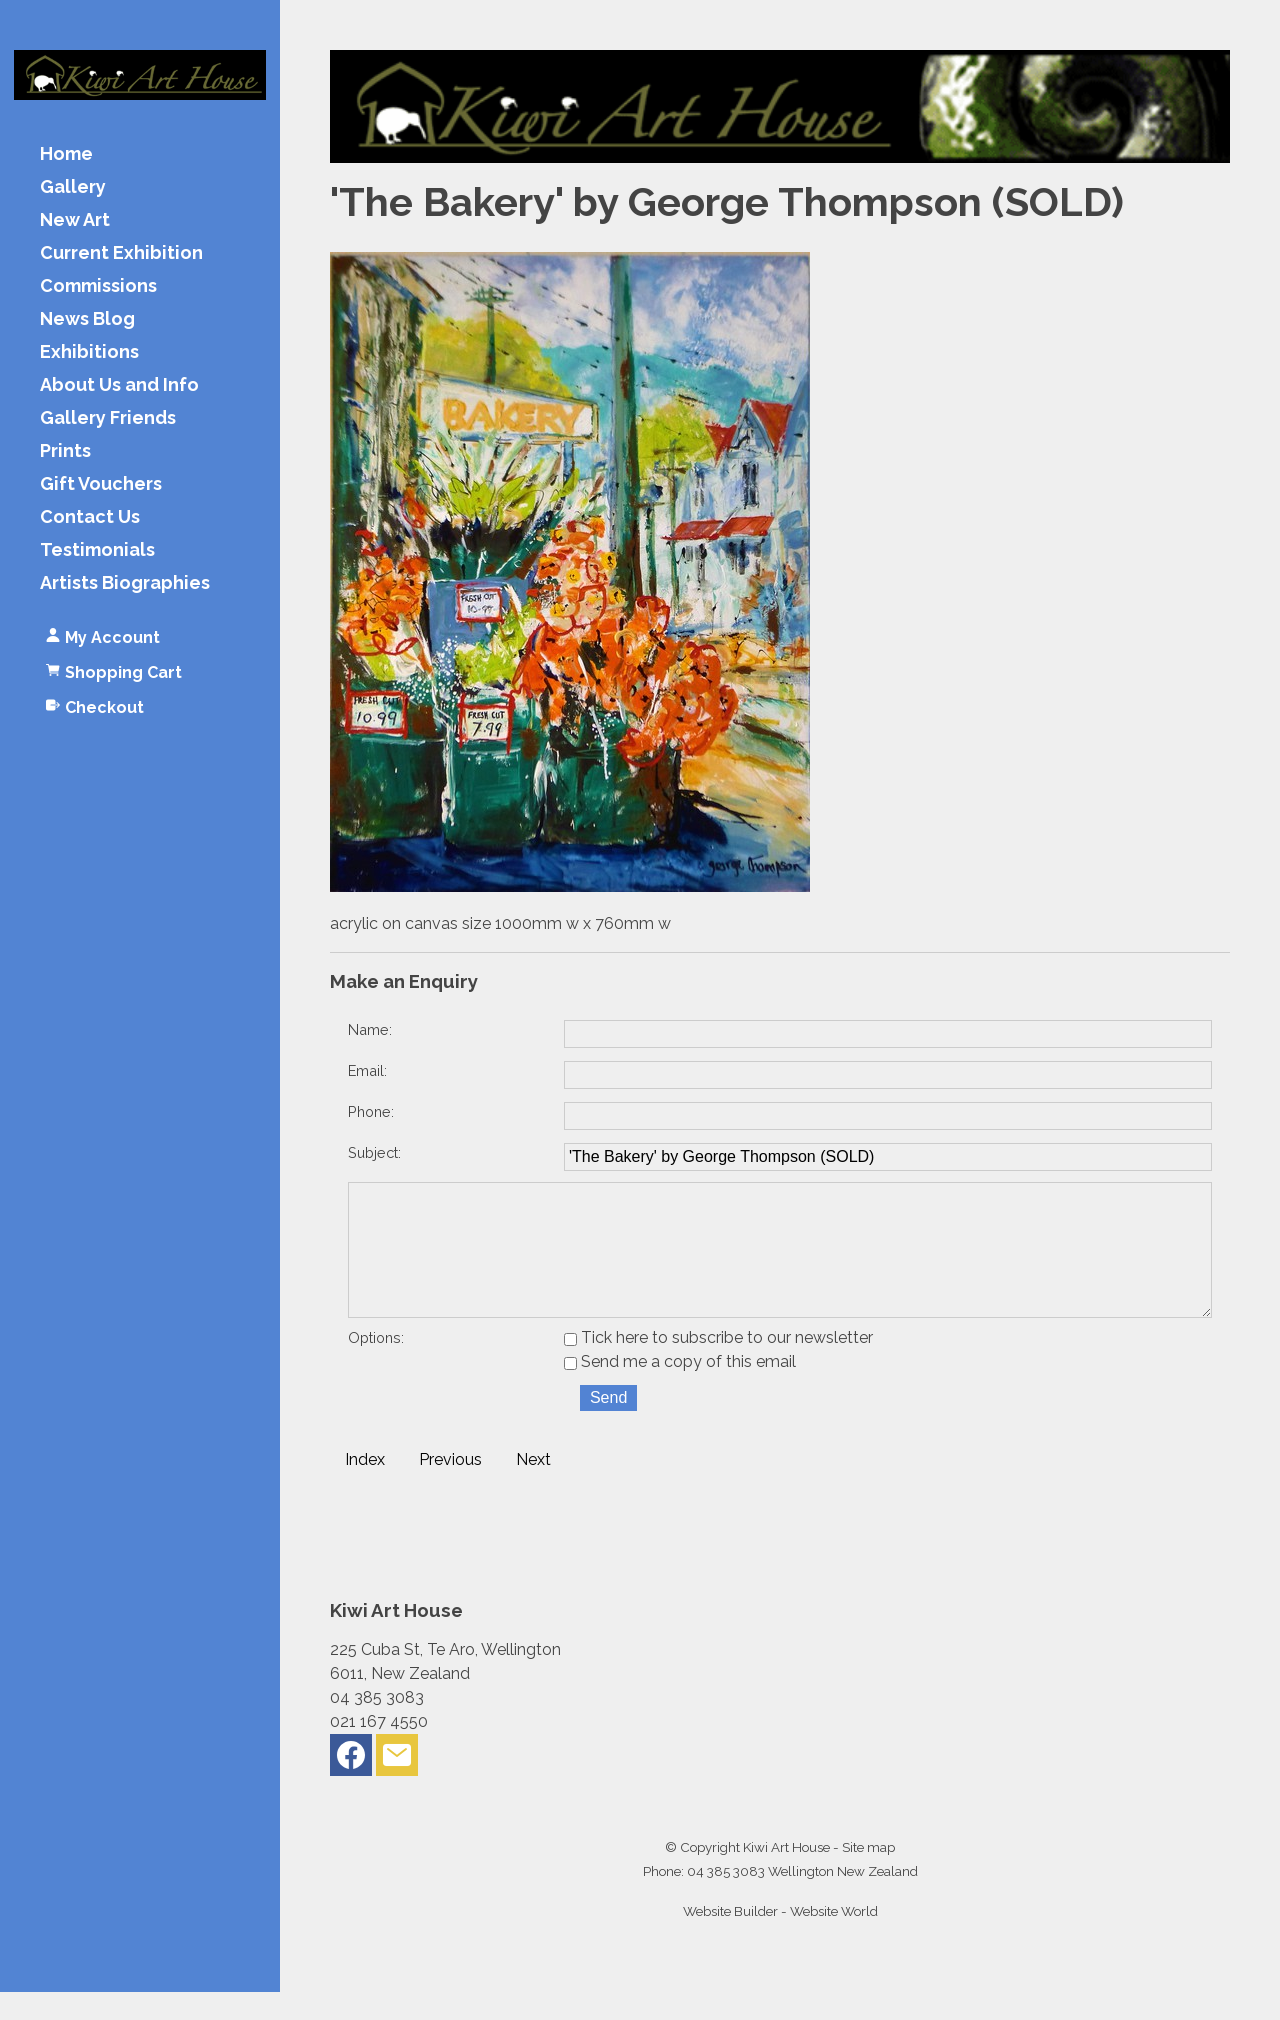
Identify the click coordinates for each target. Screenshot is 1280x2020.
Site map (868, 1875)
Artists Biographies (125, 583)
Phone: (371, 1111)
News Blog (87, 319)
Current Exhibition (121, 253)
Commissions (98, 286)
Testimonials (97, 550)
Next (533, 1487)
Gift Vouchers (101, 484)
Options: (376, 1365)
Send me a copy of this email (680, 1389)
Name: (370, 1029)
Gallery (73, 187)
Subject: (374, 1152)
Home (66, 154)
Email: (367, 1070)
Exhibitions (89, 352)
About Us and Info (119, 385)
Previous (450, 1487)
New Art (75, 220)
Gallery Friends (108, 418)
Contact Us (90, 517)
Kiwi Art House (786, 1875)
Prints (65, 451)
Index (365, 1487)
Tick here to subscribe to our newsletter (718, 1365)
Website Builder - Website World (780, 1939)
